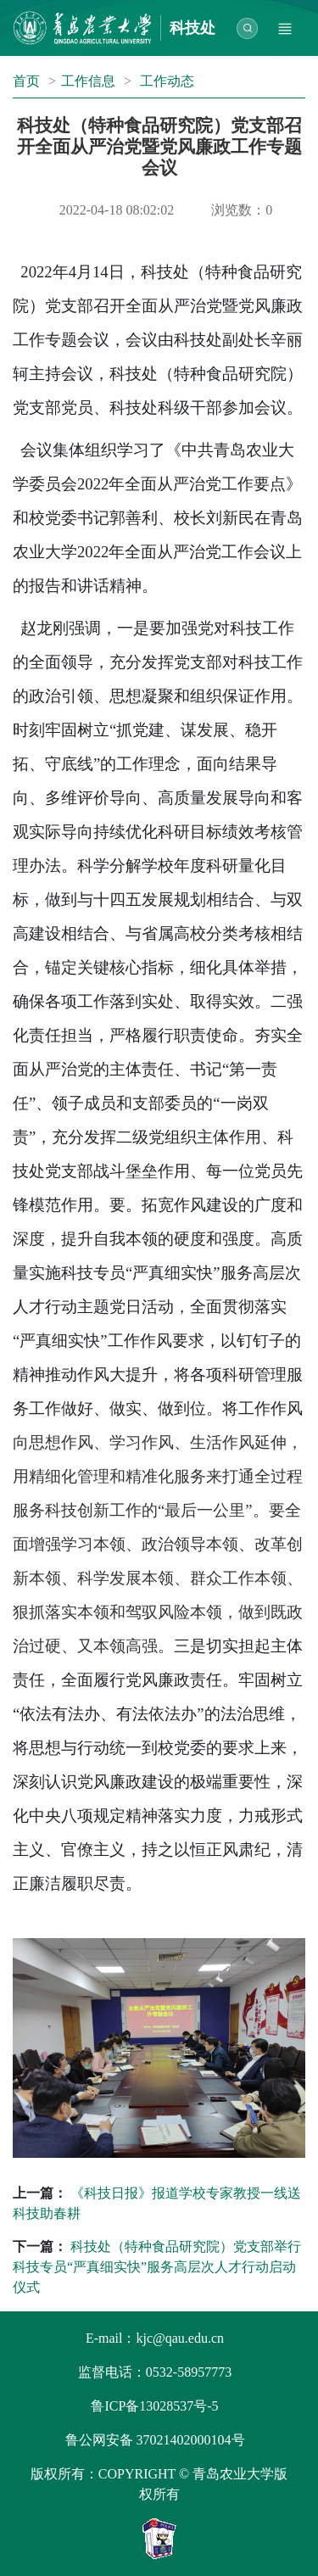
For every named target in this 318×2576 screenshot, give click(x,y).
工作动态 (167, 81)
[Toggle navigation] (284, 28)
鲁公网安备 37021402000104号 (155, 2440)
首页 (26, 81)
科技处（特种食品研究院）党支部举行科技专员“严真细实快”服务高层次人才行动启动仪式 (157, 2266)
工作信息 (88, 81)
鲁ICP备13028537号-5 (154, 2406)
